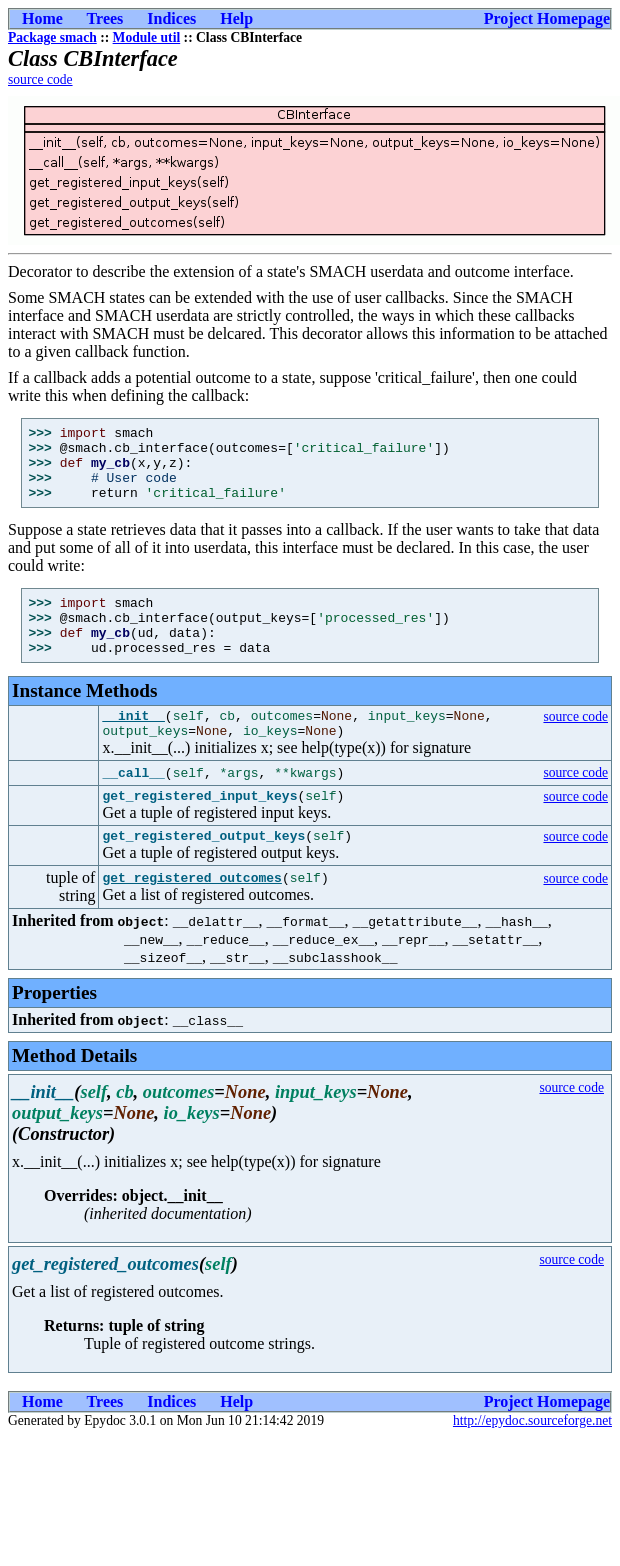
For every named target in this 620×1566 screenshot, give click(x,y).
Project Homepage (547, 18)
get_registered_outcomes (191, 917)
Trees (105, 18)
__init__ (133, 745)
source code (40, 79)
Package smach (52, 37)
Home (42, 18)
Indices (171, 18)
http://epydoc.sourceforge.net (532, 1459)
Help (236, 18)
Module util (147, 37)
